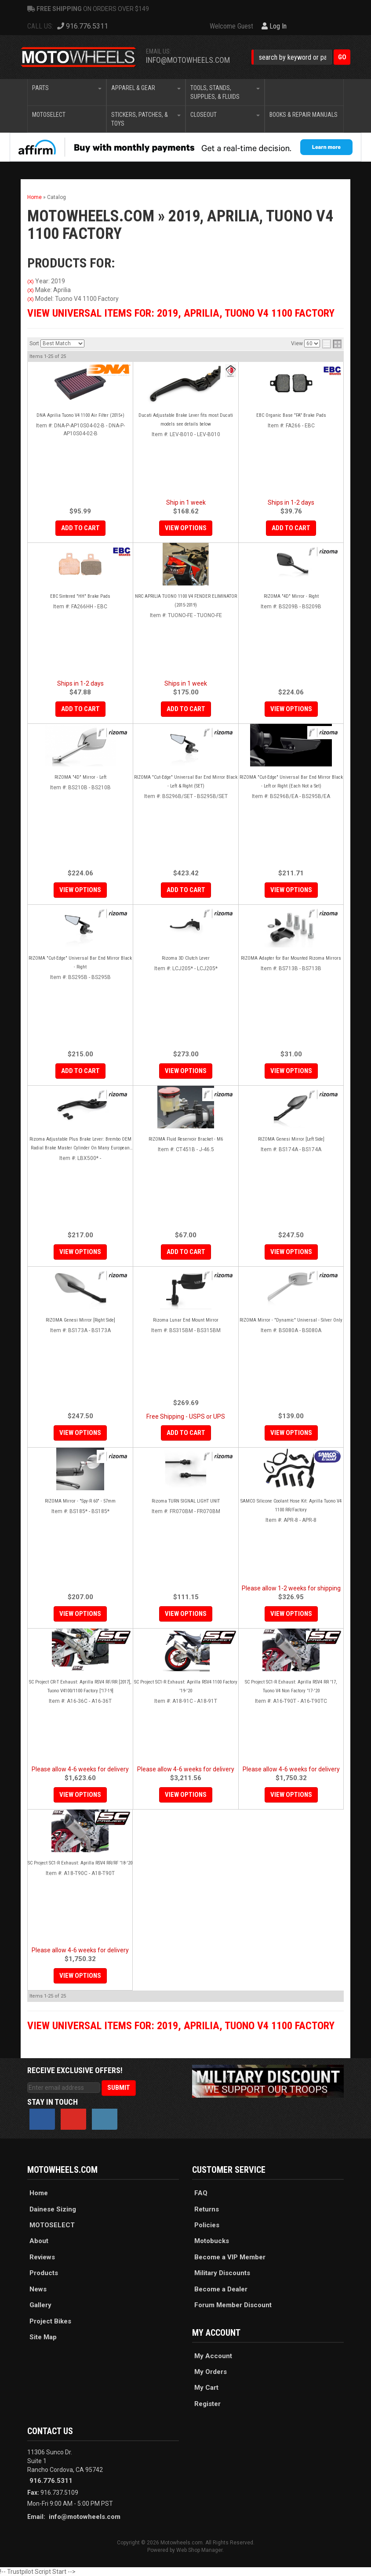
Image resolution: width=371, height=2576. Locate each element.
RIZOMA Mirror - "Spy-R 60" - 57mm (80, 1501)
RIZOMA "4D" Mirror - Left (80, 777)
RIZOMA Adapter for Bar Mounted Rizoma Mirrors (291, 958)
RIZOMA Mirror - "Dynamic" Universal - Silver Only (291, 1320)
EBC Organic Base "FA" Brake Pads (291, 415)
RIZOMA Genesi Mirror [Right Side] (80, 1320)
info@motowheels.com (84, 2517)
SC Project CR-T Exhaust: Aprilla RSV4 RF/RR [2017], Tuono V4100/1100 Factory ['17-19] (80, 1686)
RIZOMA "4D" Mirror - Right (291, 596)
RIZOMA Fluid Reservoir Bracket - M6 (186, 1139)
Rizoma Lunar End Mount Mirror (185, 1320)
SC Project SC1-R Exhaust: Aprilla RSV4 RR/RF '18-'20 (80, 1863)
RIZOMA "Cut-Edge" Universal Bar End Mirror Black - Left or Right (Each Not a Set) (291, 781)
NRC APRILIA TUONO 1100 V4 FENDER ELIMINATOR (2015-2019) (186, 600)
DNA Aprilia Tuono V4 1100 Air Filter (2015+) (80, 415)
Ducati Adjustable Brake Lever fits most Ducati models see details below (185, 419)
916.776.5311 (51, 2481)
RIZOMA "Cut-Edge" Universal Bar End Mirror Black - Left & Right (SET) (185, 781)
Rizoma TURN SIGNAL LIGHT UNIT (186, 1501)
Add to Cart (80, 528)
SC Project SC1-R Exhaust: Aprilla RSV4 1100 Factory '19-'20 (185, 1686)
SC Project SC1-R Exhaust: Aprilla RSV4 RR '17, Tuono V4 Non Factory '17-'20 (291, 1686)
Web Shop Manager (199, 2550)
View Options (186, 528)
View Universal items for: (181, 2026)
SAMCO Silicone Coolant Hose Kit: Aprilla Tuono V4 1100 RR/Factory (291, 1505)
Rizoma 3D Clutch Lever (186, 958)
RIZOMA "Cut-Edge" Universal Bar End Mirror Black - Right (80, 962)
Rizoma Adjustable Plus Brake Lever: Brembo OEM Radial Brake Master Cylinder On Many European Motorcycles (80, 1144)
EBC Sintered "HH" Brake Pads (80, 596)
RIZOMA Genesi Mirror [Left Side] (291, 1139)
